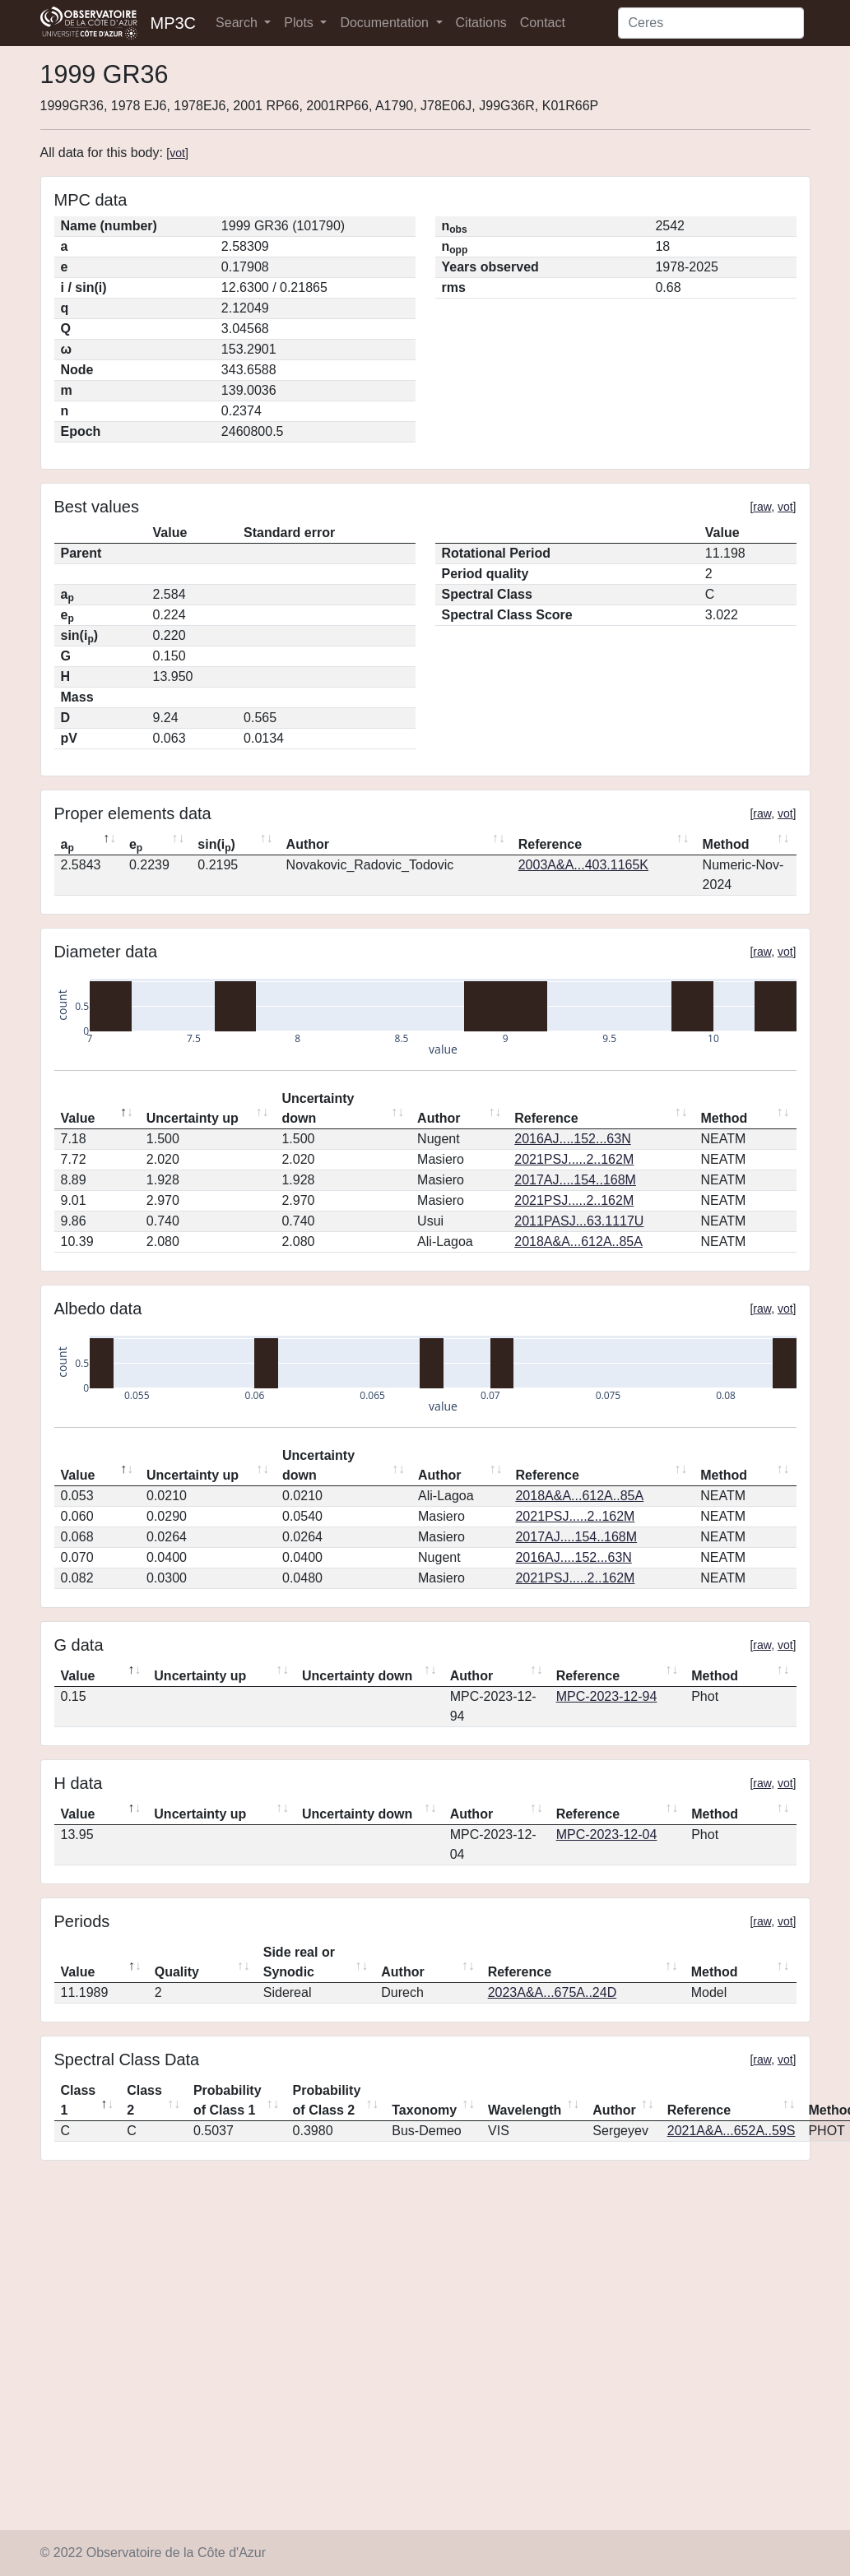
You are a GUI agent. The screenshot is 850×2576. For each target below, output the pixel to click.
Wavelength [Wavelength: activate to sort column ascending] (524, 2110)
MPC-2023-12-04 (606, 1835)
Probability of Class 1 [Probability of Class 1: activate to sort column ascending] (227, 2100)
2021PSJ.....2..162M (574, 1159)
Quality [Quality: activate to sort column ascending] (177, 1972)
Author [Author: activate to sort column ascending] (307, 844)
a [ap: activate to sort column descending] (67, 845)
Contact (542, 23)
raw (762, 506)
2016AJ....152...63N (572, 1139)
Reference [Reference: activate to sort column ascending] (550, 844)
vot (177, 153)
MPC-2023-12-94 (606, 1696)
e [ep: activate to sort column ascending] (135, 845)
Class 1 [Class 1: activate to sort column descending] (78, 2100)
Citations (481, 23)
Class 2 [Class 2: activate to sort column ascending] (144, 2100)
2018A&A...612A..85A (578, 1242)
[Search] (711, 23)
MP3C (174, 23)
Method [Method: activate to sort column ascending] (726, 844)
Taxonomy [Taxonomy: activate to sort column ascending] (424, 2110)
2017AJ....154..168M (575, 1180)
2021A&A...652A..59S (731, 2131)
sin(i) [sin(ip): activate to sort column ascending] (216, 845)
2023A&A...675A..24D (552, 1992)
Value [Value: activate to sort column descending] (78, 1118)
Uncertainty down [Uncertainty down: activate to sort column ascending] (317, 1108)
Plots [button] (300, 23)
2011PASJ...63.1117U (578, 1221)
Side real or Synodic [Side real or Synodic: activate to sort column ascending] (299, 1962)
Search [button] (238, 23)
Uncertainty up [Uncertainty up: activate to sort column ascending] (192, 1118)
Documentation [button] (386, 23)
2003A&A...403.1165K (583, 865)
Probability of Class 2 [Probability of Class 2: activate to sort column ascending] (327, 2100)
